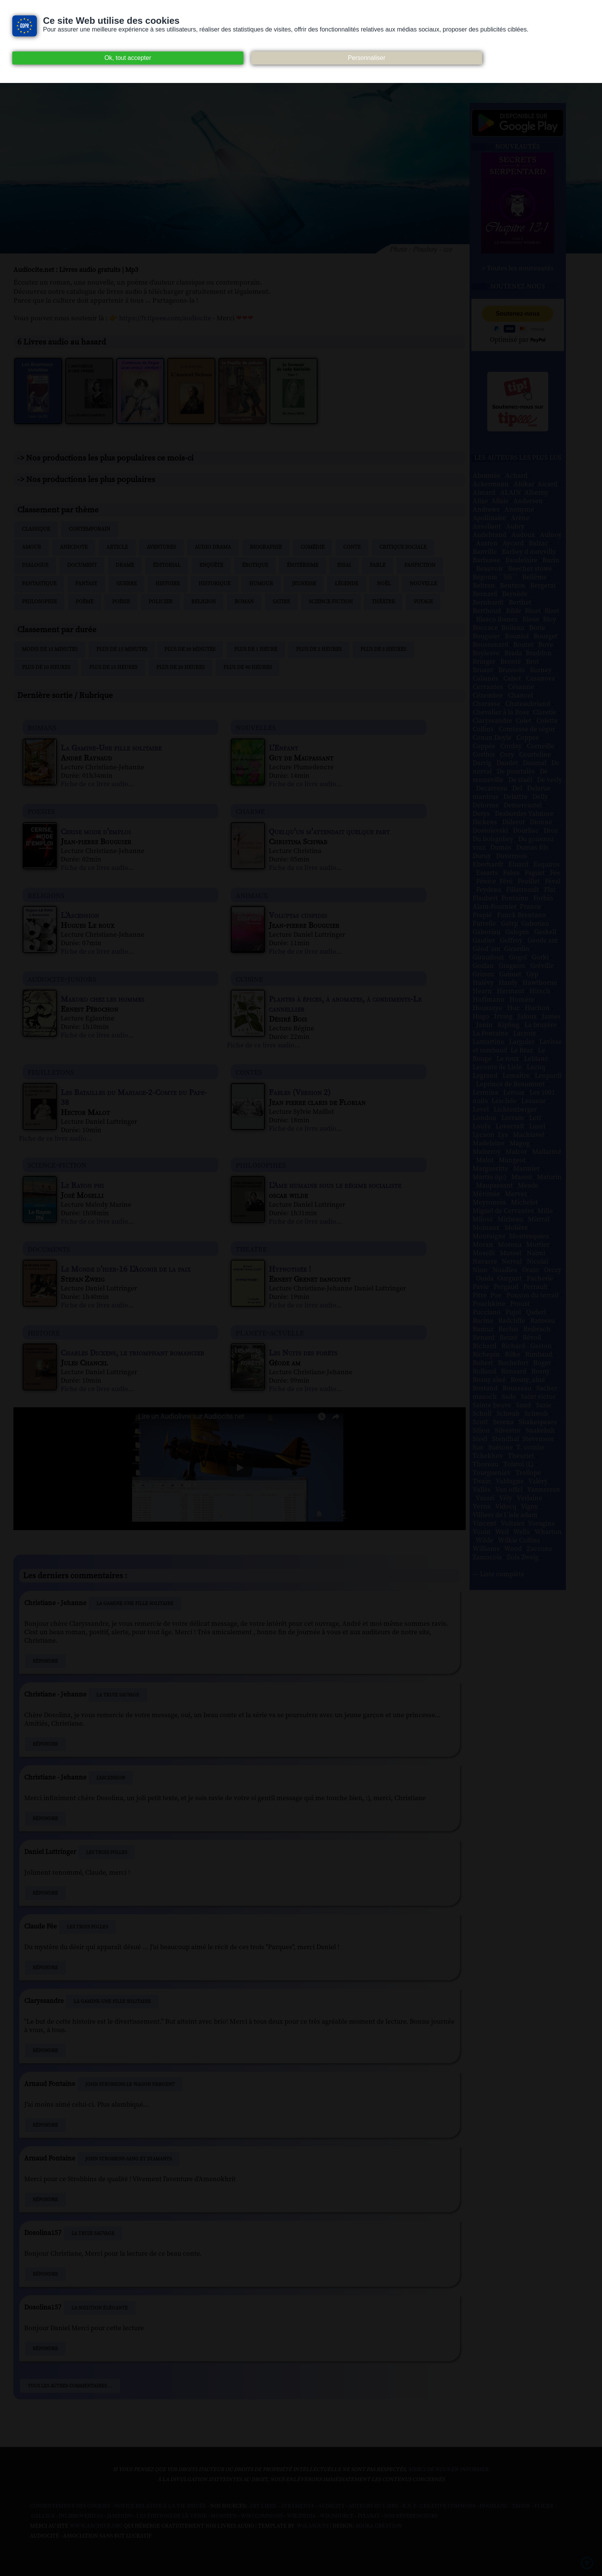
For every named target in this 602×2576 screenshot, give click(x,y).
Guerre (126, 583)
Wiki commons (262, 2516)
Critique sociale (403, 547)
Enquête (211, 565)
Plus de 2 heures (319, 649)
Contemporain (89, 529)
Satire (281, 601)
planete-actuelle (270, 1332)
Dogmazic (494, 2506)
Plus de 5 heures (383, 649)
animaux (252, 895)
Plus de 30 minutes (189, 649)
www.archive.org (96, 2526)
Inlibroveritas (81, 2516)
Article (117, 547)
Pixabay (368, 2516)
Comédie (312, 547)
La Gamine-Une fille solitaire (135, 1603)
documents (49, 1248)
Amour (31, 547)
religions (46, 895)
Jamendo (119, 2516)
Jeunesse (304, 583)
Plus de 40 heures (247, 667)
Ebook (521, 2506)
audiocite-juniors (62, 978)
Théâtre (383, 601)
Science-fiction (331, 601)
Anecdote (74, 547)
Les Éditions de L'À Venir (171, 2516)
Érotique (255, 565)
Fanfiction (419, 565)
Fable (377, 565)
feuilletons (51, 1071)
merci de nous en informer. (449, 2469)
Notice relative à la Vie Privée (160, 2506)
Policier (160, 601)
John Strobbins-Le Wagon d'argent (130, 2084)
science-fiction (57, 1164)
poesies (41, 811)
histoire (44, 1332)
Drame (125, 565)
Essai (344, 565)
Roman (244, 601)
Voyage (423, 601)
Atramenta (297, 2506)
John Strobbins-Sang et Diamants (128, 2159)
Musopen (224, 2516)
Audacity (331, 2506)
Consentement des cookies (70, 2506)
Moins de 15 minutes (50, 649)
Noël (384, 583)
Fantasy (86, 583)
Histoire (167, 583)
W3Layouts (312, 2526)
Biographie (266, 547)
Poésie (121, 601)
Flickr (544, 2506)
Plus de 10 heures (46, 667)
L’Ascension (110, 1778)
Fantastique (39, 583)
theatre (251, 1248)
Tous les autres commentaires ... (70, 2386)
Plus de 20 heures (180, 667)
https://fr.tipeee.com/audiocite (165, 318)
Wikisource (337, 2516)
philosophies (261, 1164)
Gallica (43, 2516)
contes (249, 1071)
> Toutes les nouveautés (518, 268)
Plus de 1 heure (255, 649)
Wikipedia (301, 2516)
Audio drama (213, 547)
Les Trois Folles (106, 1852)
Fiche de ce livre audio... (97, 784)
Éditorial (166, 565)
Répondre (45, 1661)
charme (250, 811)
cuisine (249, 978)
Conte (352, 547)
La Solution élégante (99, 2308)
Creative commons (448, 2506)
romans (42, 727)
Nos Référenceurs (410, 2516)
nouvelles (256, 727)
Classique (36, 529)
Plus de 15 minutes (121, 649)
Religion (203, 601)
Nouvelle (423, 583)
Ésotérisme (302, 565)
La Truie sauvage (117, 1695)
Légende (346, 583)
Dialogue (35, 565)
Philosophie (39, 601)
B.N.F (409, 2506)
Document (82, 565)
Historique (214, 583)
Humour (261, 583)
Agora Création (378, 2526)
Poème (84, 601)
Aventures (161, 547)
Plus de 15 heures (113, 667)
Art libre (263, 2506)
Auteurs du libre (374, 2506)
